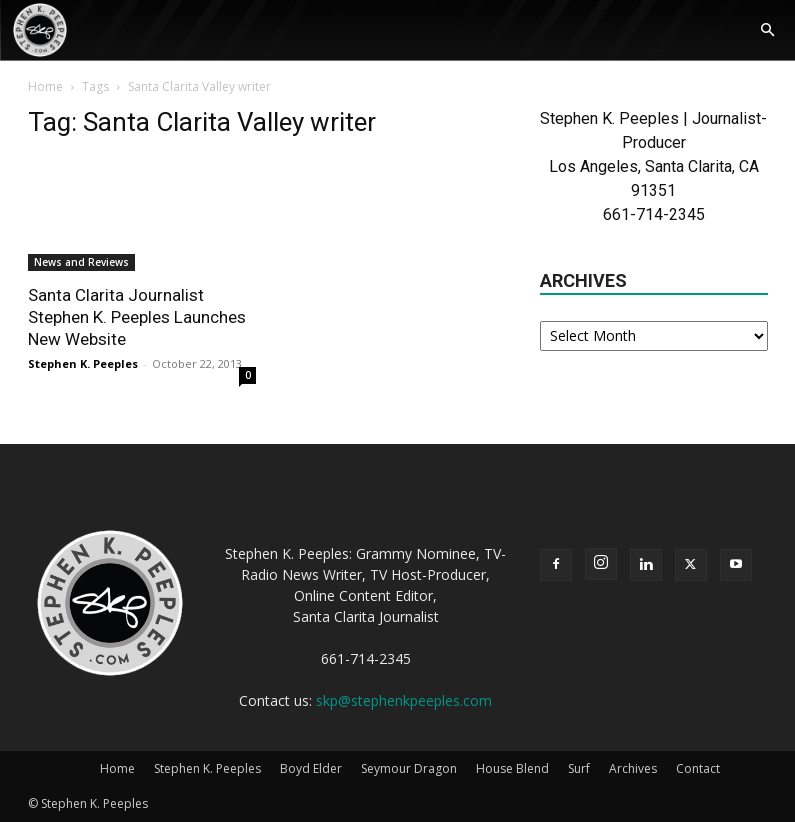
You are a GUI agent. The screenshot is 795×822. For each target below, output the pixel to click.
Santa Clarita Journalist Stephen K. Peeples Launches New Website (137, 317)
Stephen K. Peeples (83, 363)
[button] (767, 31)
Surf (579, 768)
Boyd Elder (311, 768)
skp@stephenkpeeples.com (404, 700)
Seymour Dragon (409, 768)
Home (45, 86)
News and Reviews (81, 262)
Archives (633, 768)
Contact (698, 768)
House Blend (512, 768)
